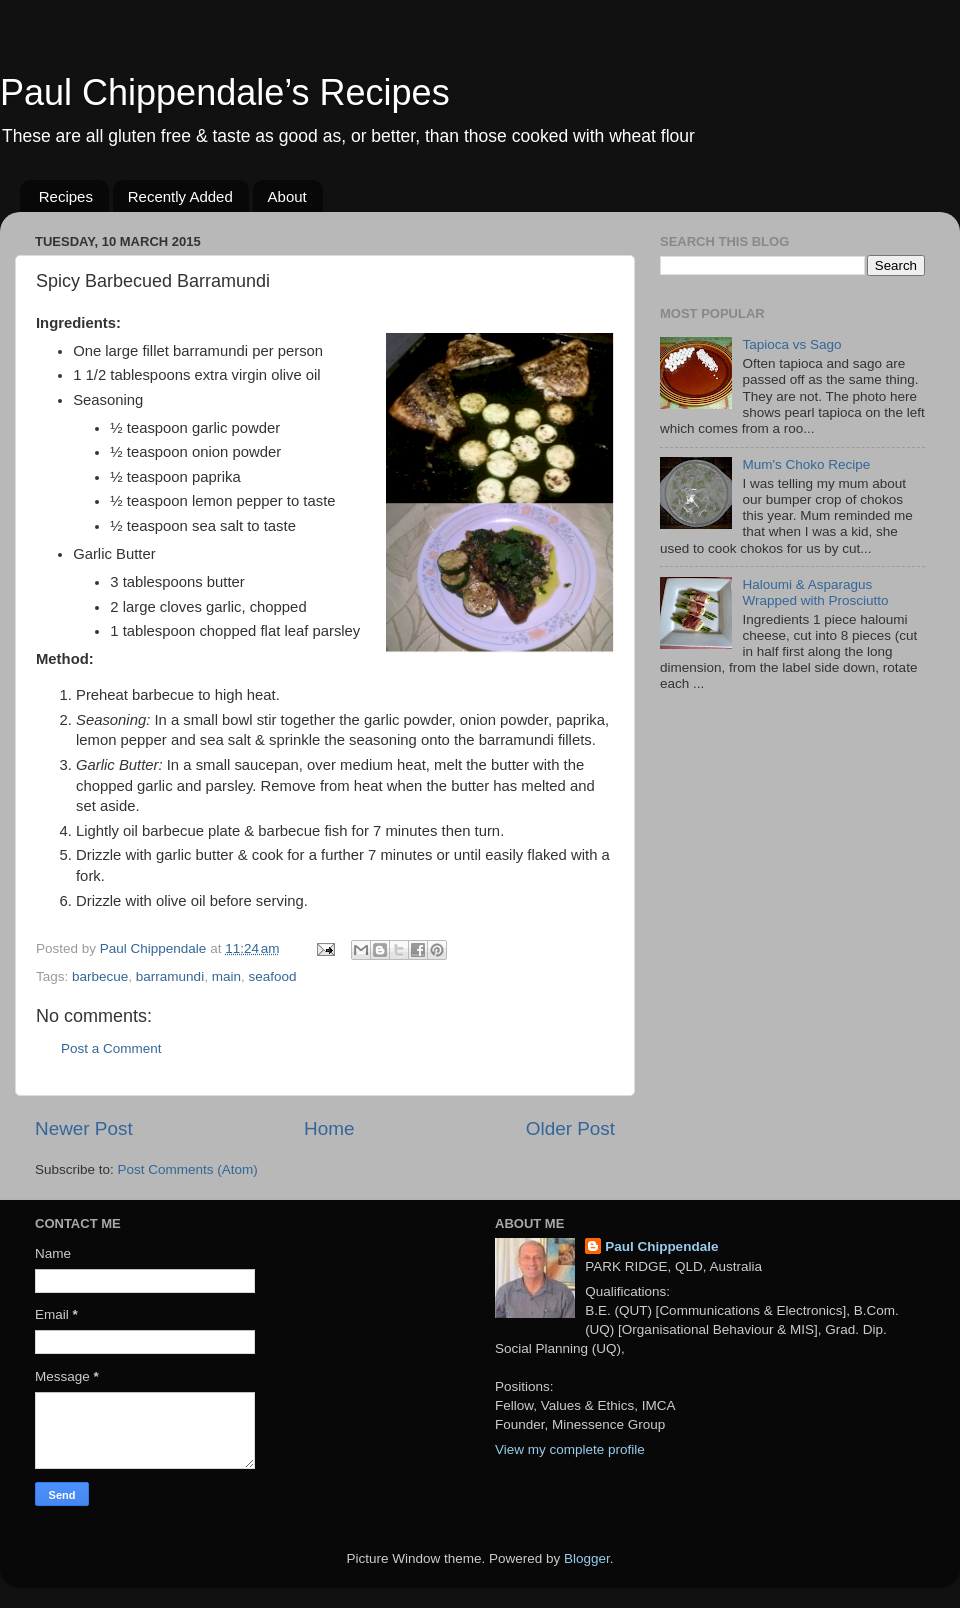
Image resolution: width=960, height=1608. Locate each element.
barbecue (100, 976)
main (226, 976)
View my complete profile (570, 1449)
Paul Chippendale (661, 1246)
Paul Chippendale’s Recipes (225, 92)
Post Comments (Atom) (188, 1169)
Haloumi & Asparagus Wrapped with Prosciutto (815, 592)
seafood (272, 976)
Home (329, 1128)
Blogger (587, 1558)
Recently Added (180, 196)
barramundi (170, 976)
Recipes (66, 196)
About (287, 196)
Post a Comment (111, 1048)
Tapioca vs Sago (791, 344)
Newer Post (84, 1128)
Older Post (570, 1128)
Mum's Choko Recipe (806, 464)
